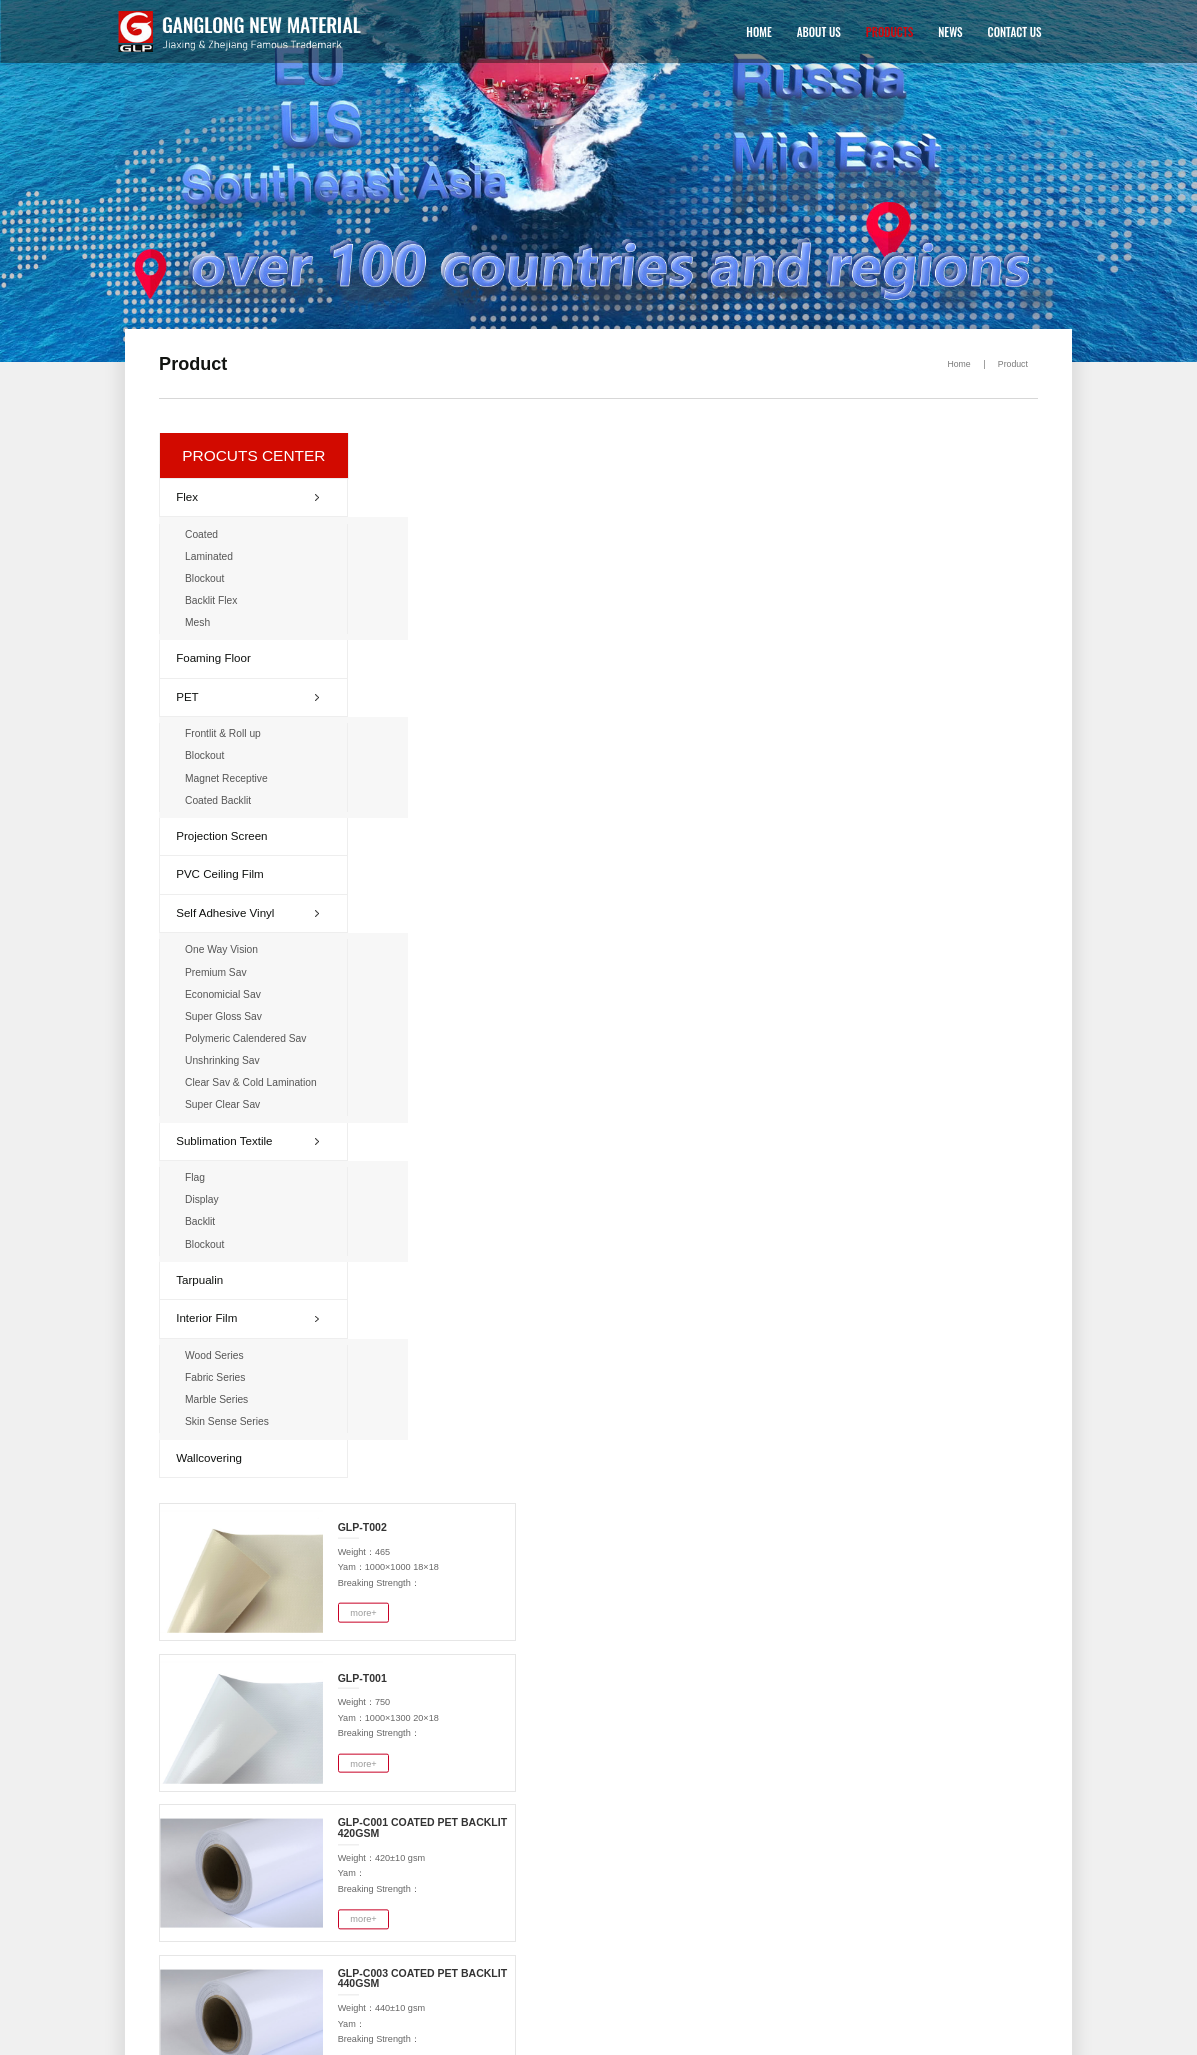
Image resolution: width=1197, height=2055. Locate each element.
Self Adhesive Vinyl (249, 911)
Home (954, 361)
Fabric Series (218, 1372)
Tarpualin (204, 1275)
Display (205, 1195)
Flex (249, 498)
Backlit (203, 1217)
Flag (198, 1173)
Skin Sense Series (229, 1415)
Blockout (208, 578)
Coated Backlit (221, 799)
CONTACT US (1007, 31)
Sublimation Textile (249, 1137)
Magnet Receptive (229, 777)
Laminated (212, 557)
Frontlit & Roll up (226, 733)
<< (865, 1097)
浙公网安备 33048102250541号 (112, 2037)
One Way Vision (224, 948)
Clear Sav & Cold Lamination (253, 1079)
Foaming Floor (217, 658)
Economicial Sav (226, 992)
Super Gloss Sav (226, 1013)
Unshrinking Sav (225, 1057)
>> (1020, 1097)
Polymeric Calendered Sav (248, 1035)
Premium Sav (219, 970)
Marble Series (220, 1394)
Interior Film (249, 1313)
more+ (574, 532)
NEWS (943, 31)
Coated (205, 535)
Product (1009, 361)
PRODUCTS (881, 31)
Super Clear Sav (225, 1101)
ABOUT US (811, 31)
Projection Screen (225, 835)
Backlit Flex (214, 600)
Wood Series (217, 1350)
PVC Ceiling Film (223, 873)
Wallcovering (213, 1451)
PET (249, 696)
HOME (751, 31)
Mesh (201, 622)
